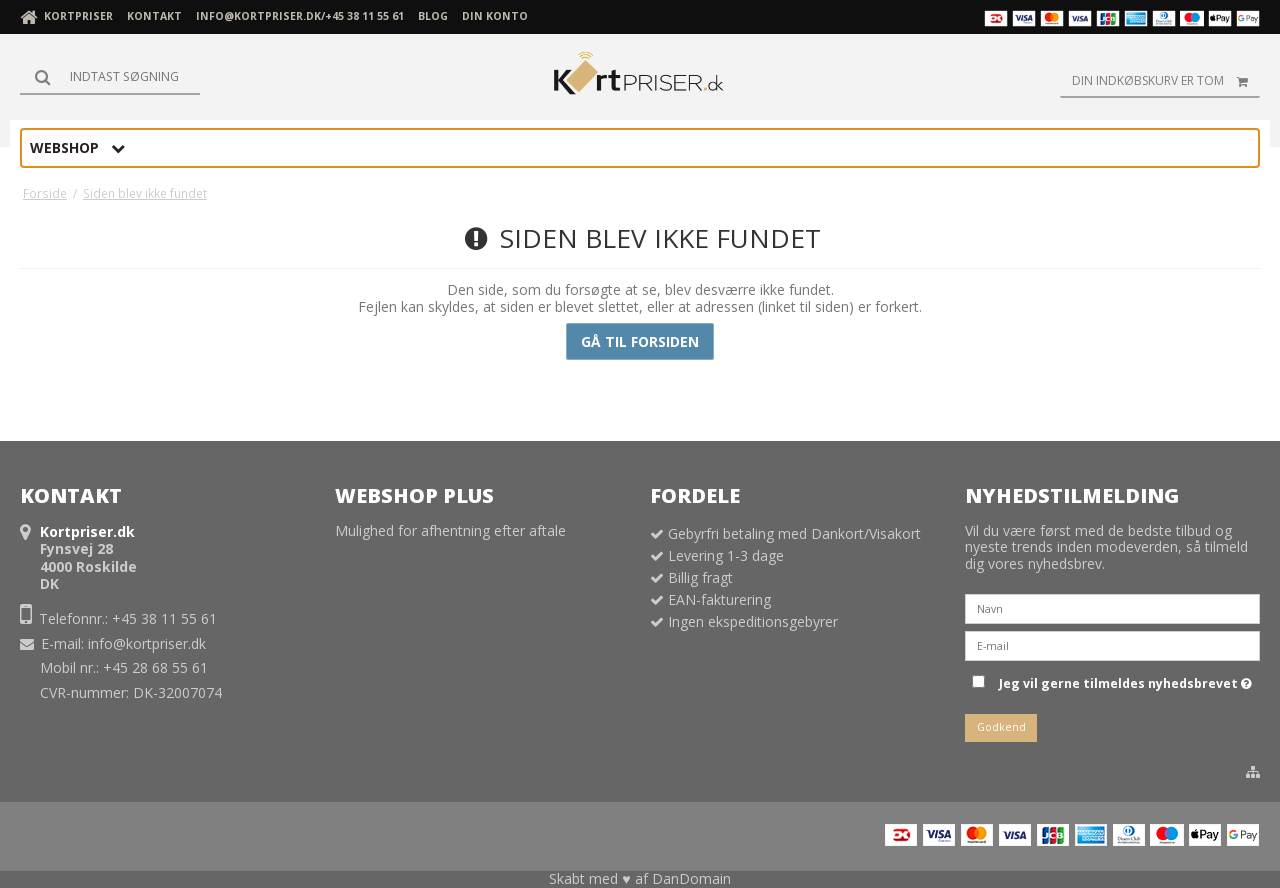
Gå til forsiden (640, 341)
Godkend (1001, 727)
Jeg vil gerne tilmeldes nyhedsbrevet (1125, 680)
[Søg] (110, 77)
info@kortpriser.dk (147, 643)
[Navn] (1112, 607)
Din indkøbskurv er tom (1166, 81)
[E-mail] (1112, 644)
